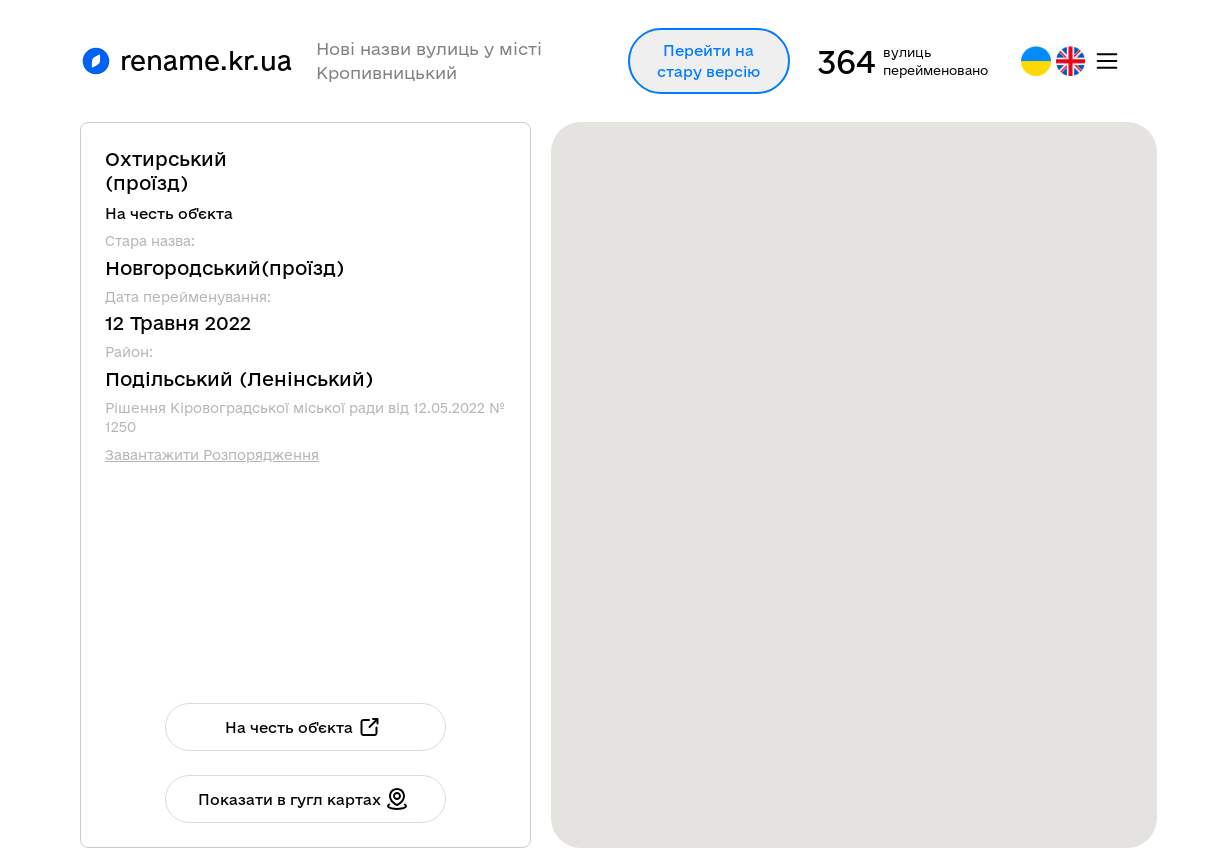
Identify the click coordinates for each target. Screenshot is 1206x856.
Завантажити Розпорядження (212, 455)
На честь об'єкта (303, 727)
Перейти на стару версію (708, 61)
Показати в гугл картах (303, 799)
